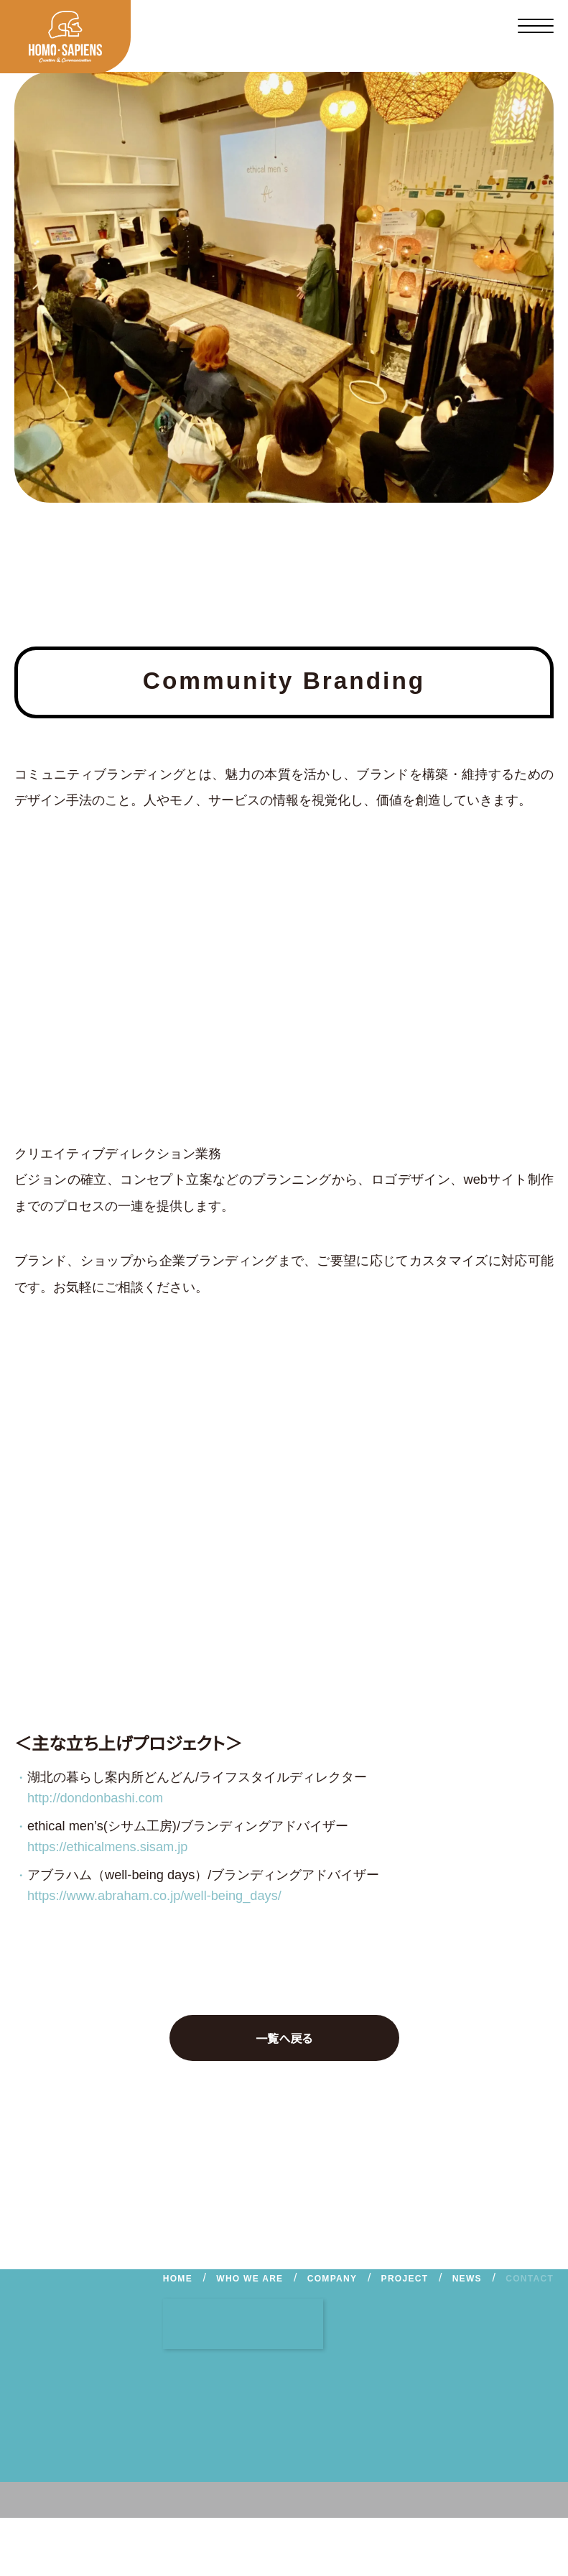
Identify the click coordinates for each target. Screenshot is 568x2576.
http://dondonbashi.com (106, 1798)
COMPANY (333, 2279)
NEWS (466, 2279)
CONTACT (529, 2279)
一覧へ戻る (252, 2038)
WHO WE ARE (253, 2279)
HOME (182, 2279)
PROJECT (405, 2279)
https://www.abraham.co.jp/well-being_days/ (174, 1895)
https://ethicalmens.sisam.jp (120, 1847)
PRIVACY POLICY (248, 2535)
